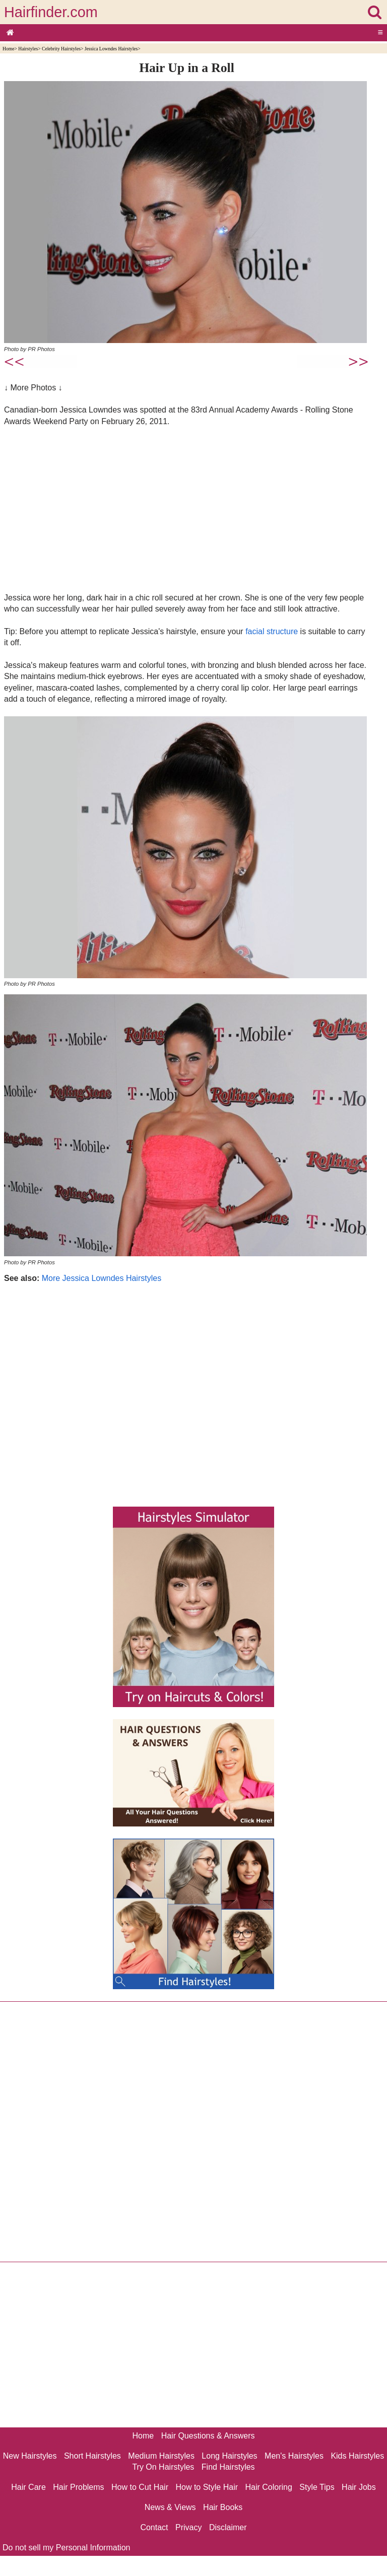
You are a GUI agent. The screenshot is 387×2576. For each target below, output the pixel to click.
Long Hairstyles (229, 2456)
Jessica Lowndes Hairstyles (111, 48)
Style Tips (316, 2487)
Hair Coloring (268, 2487)
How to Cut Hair (139, 2487)
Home (8, 48)
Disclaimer (228, 2527)
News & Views (170, 2507)
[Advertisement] (186, 509)
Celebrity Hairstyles (61, 48)
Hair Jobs (359, 2487)
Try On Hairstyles (163, 2467)
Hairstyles (28, 48)
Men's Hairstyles (294, 2456)
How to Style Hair (206, 2487)
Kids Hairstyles (357, 2456)
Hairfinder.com (51, 12)
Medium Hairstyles (161, 2456)
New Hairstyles (30, 2456)
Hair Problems (78, 2487)
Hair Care (28, 2487)
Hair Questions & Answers (208, 2435)
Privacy (188, 2527)
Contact (154, 2527)
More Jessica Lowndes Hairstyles (101, 1278)
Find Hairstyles (228, 2467)
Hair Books (222, 2507)
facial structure (271, 631)
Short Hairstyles (92, 2456)
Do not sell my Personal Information (66, 2547)
